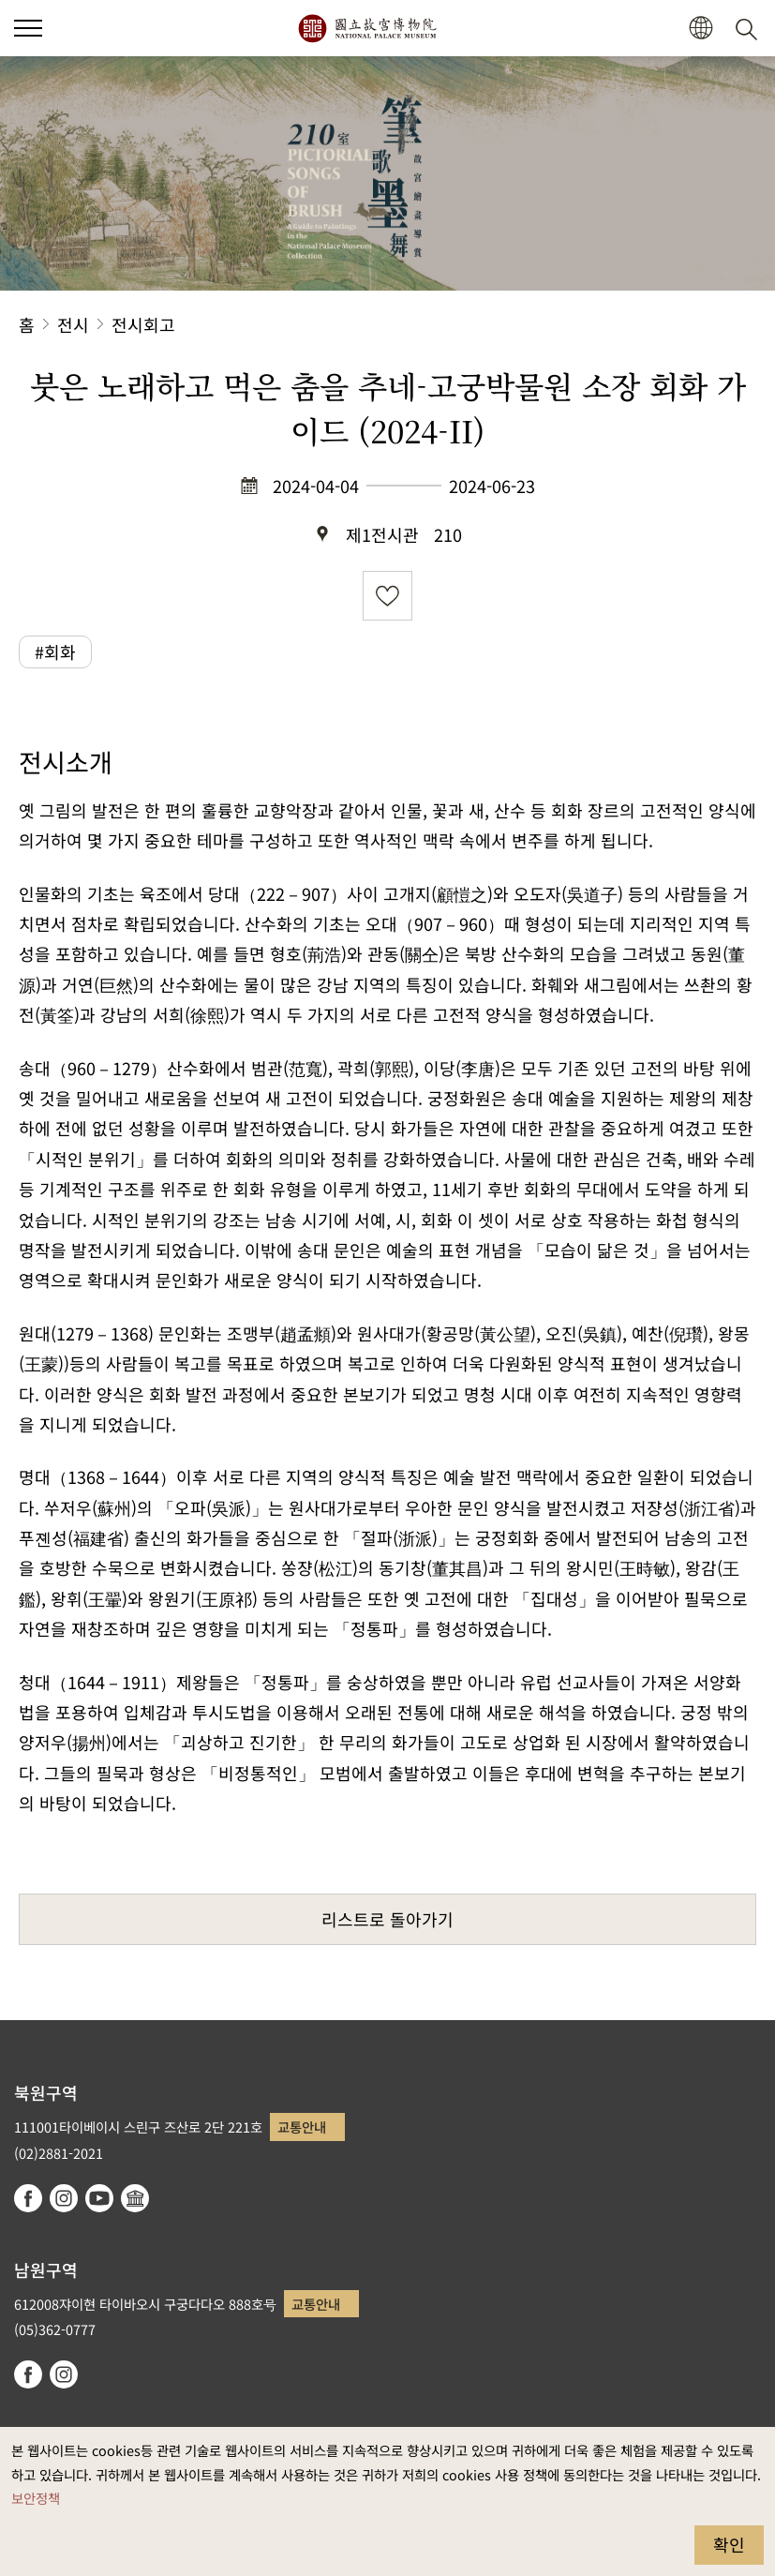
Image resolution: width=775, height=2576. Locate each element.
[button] (700, 28)
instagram (64, 2198)
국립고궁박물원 (367, 28)
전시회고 (143, 324)
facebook (28, 2198)
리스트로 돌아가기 (387, 1919)
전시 (73, 324)
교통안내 (301, 2126)
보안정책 (35, 2498)
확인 (729, 2544)
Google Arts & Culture (135, 2198)
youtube (99, 2198)
